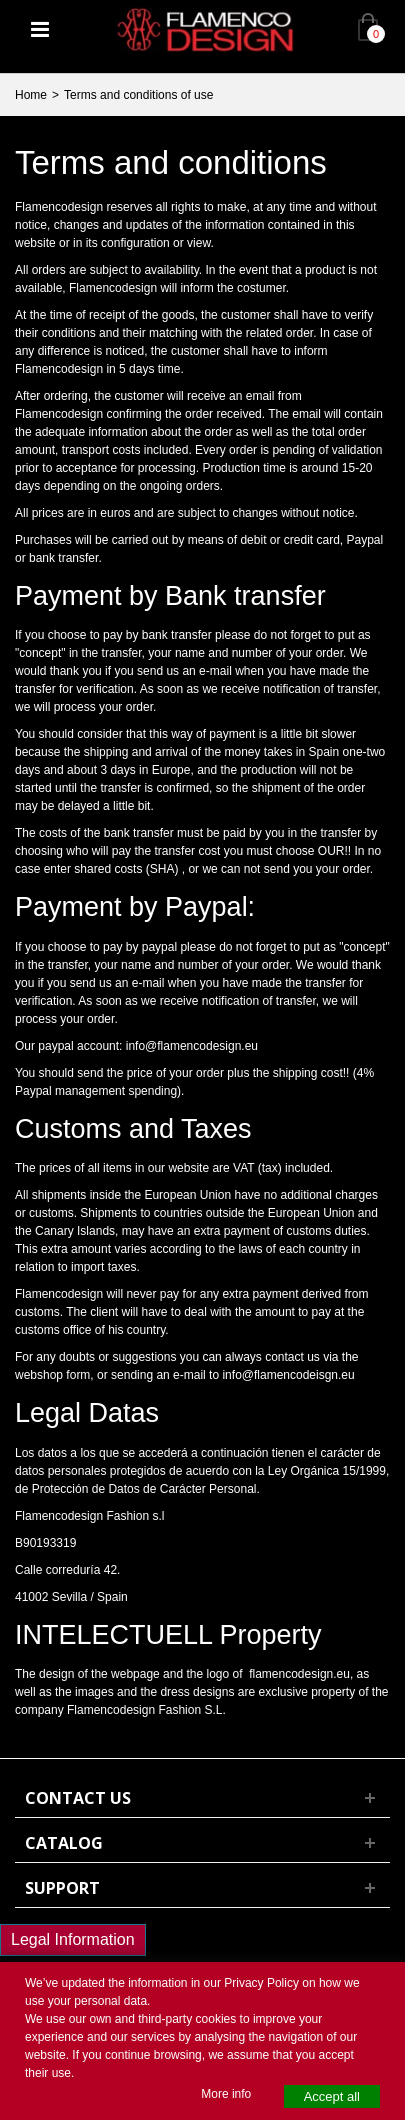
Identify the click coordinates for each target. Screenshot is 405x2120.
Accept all (332, 2096)
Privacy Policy (261, 1983)
